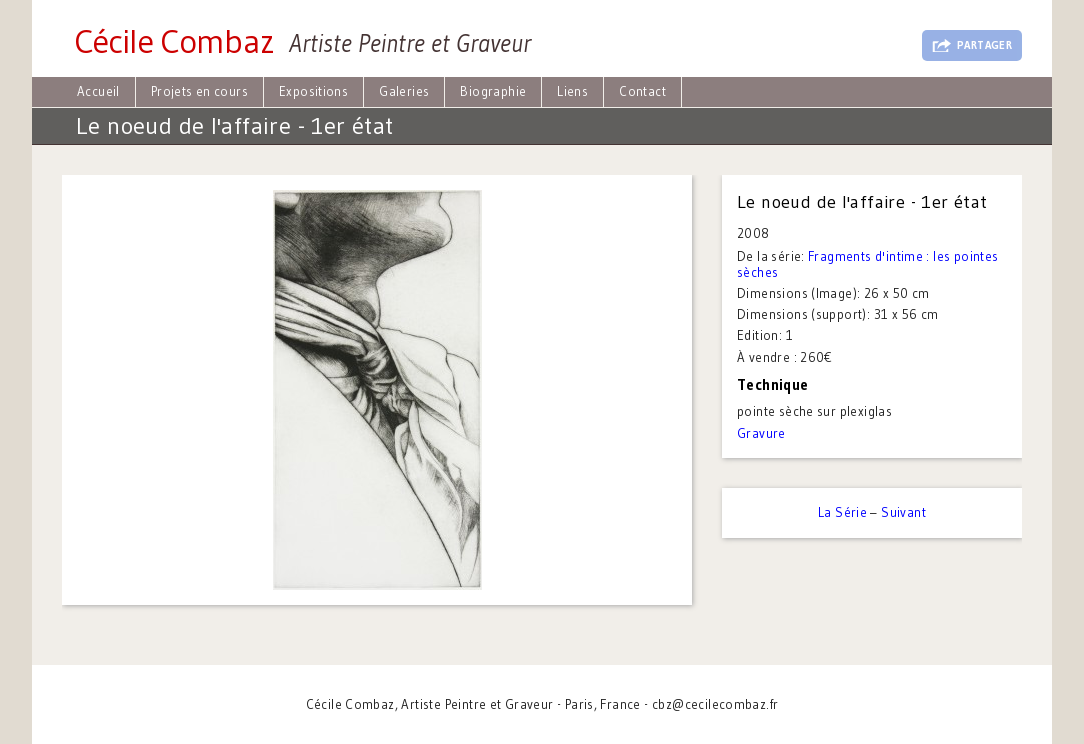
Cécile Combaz (174, 41)
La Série (842, 512)
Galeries (404, 91)
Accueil (98, 91)
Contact (642, 91)
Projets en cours (199, 91)
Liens (572, 91)
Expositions (313, 91)
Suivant (903, 512)
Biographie (493, 91)
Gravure (761, 433)
